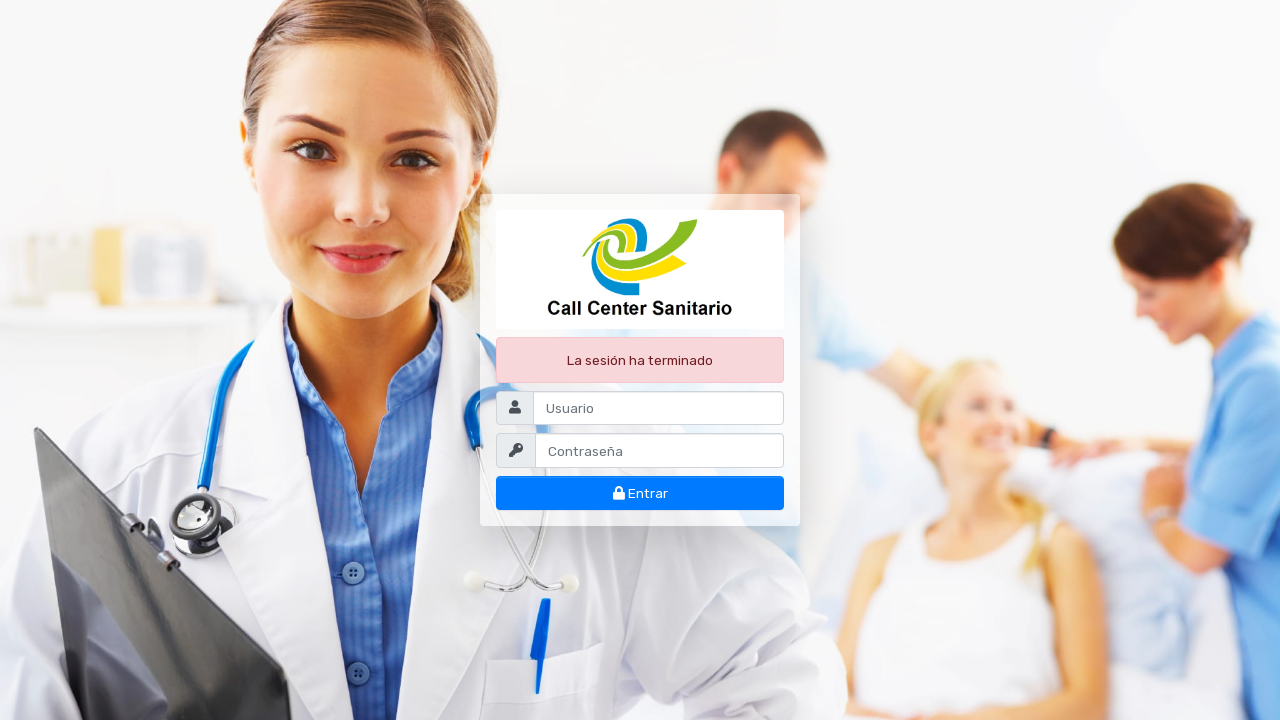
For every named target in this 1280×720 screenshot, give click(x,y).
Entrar (640, 493)
